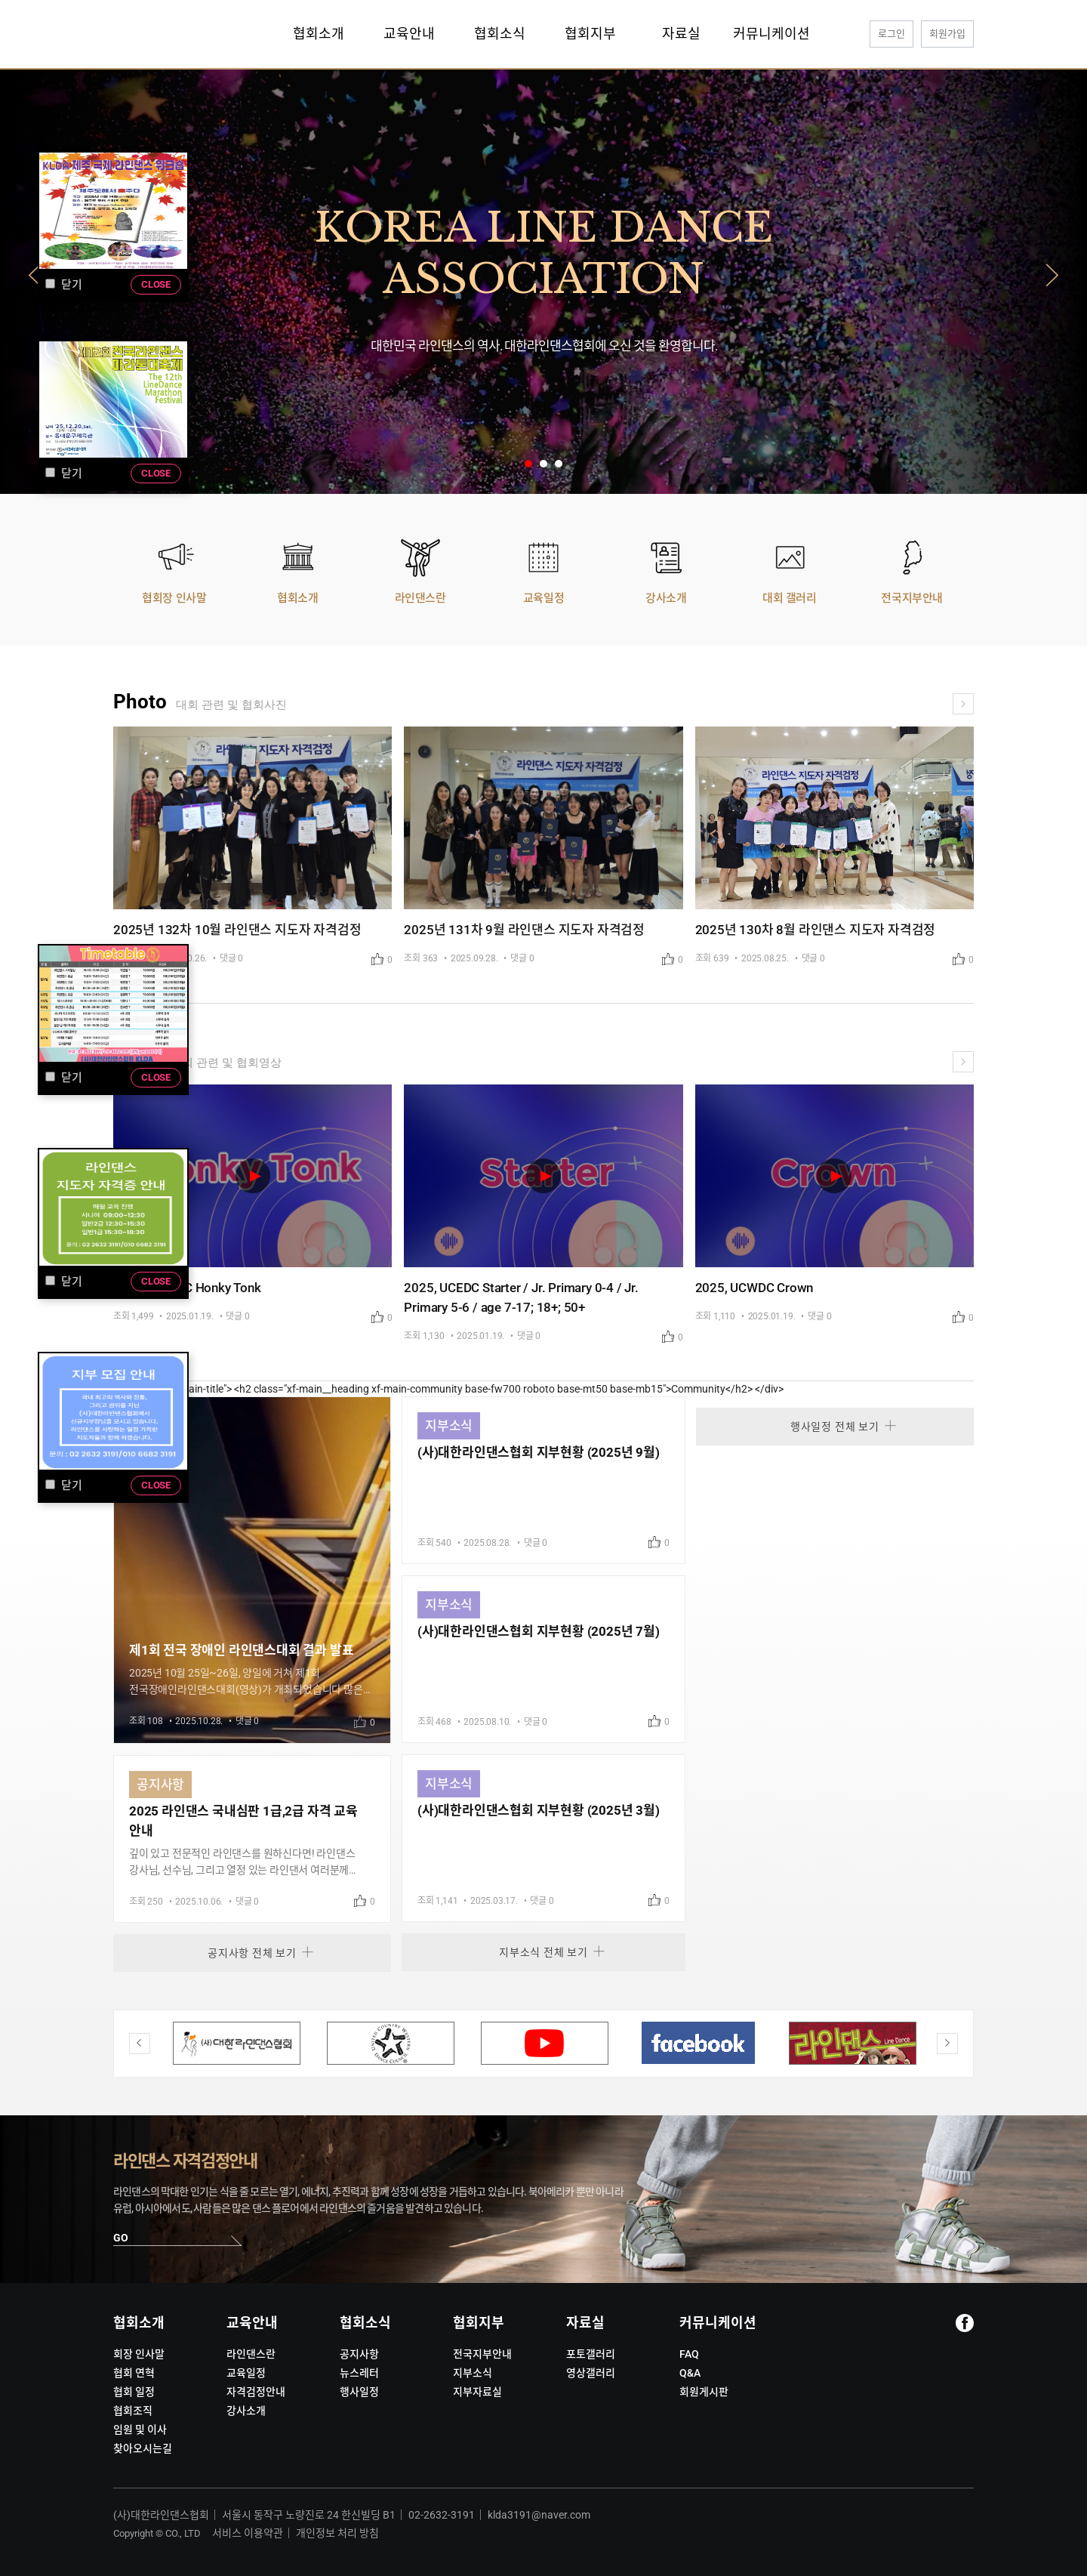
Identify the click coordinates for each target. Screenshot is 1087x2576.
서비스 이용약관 (247, 2533)
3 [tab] (558, 463)
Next (1052, 281)
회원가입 (947, 33)
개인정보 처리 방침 (337, 2533)
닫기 (63, 1485)
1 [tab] (528, 463)
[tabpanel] (543, 281)
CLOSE (156, 1485)
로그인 (891, 33)
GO (120, 2238)
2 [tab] (543, 463)
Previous (34, 281)
